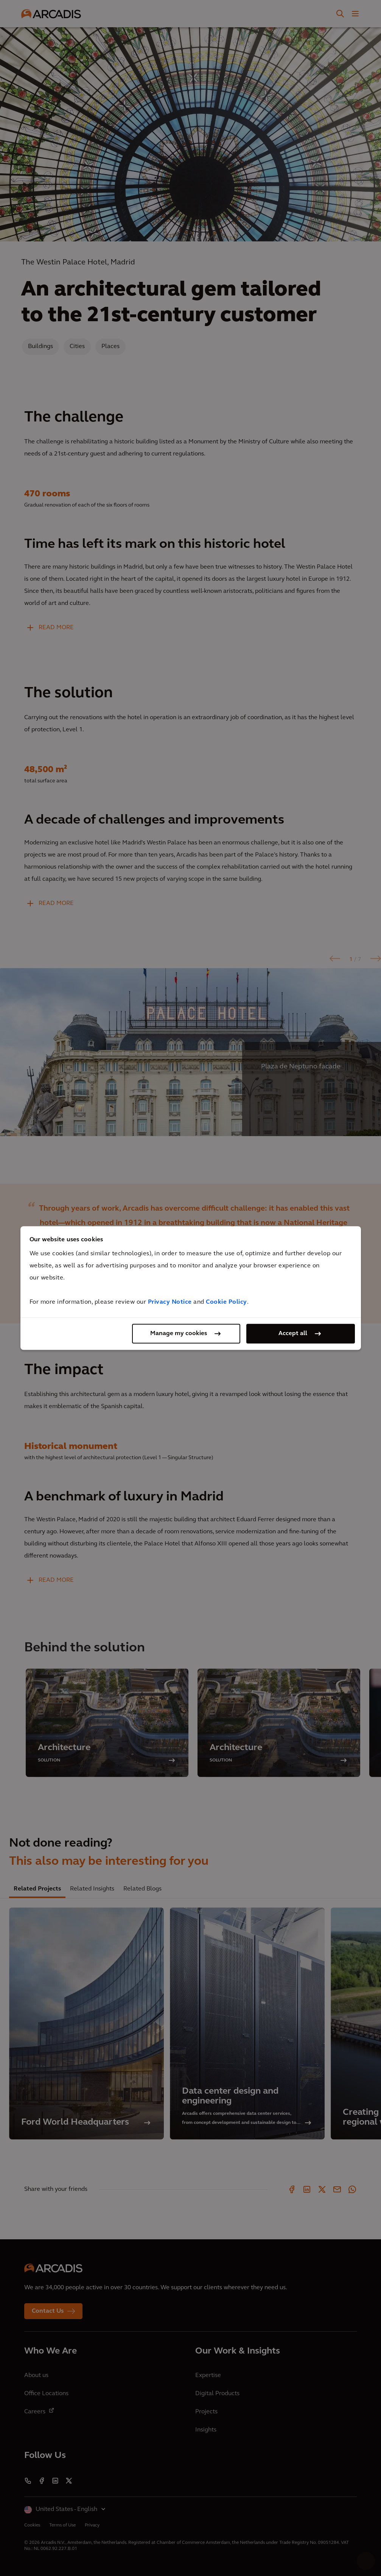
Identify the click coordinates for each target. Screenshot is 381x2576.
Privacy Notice (170, 1302)
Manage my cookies (178, 1334)
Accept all (292, 1334)
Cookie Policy (226, 1302)
